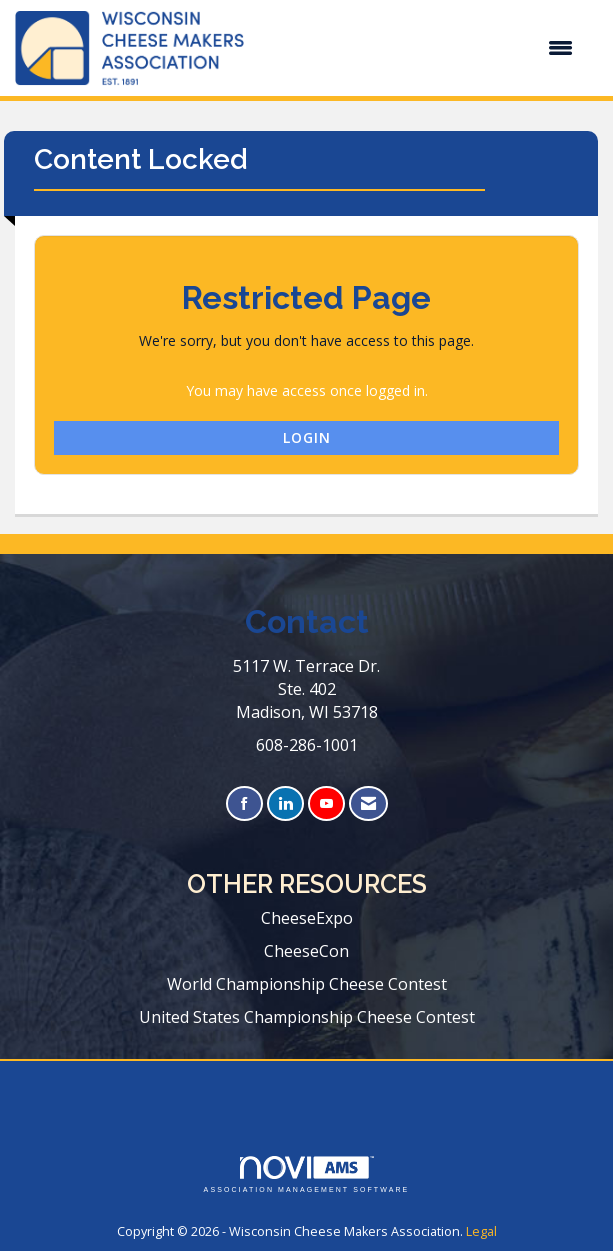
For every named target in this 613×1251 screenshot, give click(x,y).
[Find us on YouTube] (326, 803)
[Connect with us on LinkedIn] (285, 803)
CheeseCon (306, 951)
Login (307, 437)
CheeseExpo (307, 918)
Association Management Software (307, 1174)
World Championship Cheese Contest (307, 984)
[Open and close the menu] (418, 48)
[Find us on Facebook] (244, 803)
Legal (481, 1231)
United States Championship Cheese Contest (307, 1017)
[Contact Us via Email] (368, 803)
